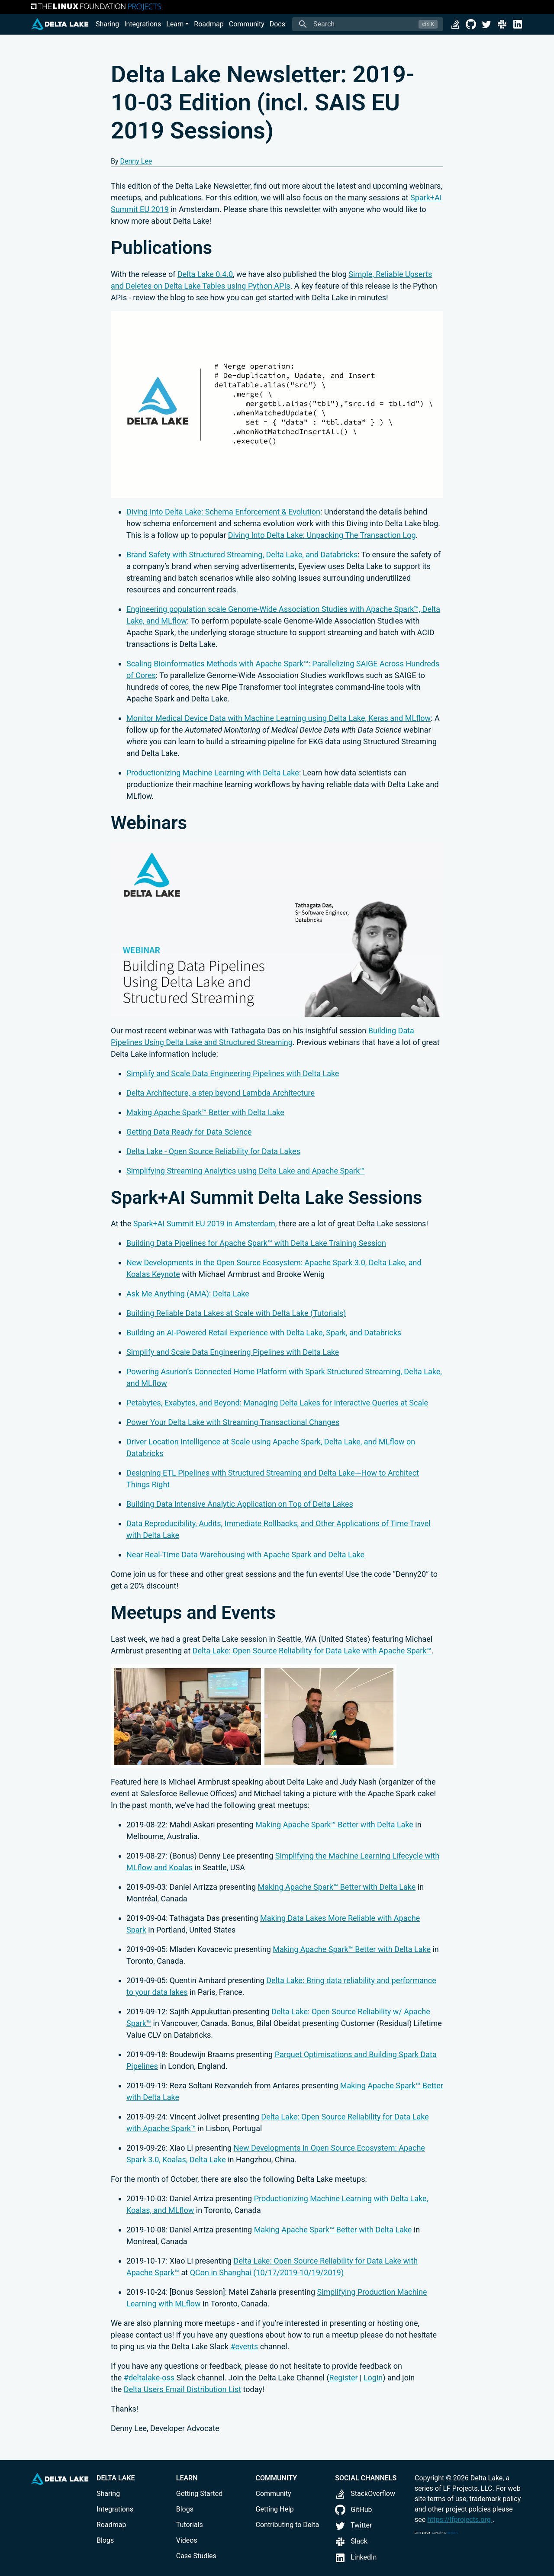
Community (246, 24)
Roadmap (208, 24)
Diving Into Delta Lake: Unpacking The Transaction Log (322, 535)
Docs (277, 24)
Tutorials (189, 2525)
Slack (351, 2541)
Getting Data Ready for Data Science (189, 1131)
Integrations (142, 24)
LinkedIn (356, 2557)
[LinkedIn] (517, 23)
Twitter (353, 2525)
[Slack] (502, 23)
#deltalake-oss (149, 2377)
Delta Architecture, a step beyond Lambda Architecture (220, 1092)
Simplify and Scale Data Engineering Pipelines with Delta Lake (232, 1073)
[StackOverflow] (455, 23)
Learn (175, 24)
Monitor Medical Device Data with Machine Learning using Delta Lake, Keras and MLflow (278, 718)
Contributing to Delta (287, 2525)
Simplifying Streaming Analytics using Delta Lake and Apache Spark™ (245, 1170)
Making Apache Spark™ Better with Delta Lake (205, 1112)
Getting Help (275, 2509)
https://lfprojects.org (459, 2519)
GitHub (353, 2509)
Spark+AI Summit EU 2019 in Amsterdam (204, 1223)
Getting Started (199, 2493)
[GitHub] (471, 23)
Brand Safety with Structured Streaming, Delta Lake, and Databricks (242, 554)
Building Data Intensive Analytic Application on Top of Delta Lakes (239, 1503)
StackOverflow (365, 2493)
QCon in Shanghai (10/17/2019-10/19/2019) (267, 2272)
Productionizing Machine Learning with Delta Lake (212, 772)
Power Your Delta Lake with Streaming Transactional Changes (232, 1422)
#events (244, 2346)
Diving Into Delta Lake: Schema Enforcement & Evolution (223, 511)
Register (343, 2377)
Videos (186, 2540)
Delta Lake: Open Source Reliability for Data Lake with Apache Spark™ (312, 1650)
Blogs (105, 2540)
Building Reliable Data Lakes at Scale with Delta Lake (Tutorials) (236, 1313)
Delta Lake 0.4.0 (205, 274)
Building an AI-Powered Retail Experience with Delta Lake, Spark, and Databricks (263, 1332)
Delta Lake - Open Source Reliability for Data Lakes (213, 1151)
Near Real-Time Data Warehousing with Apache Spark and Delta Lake (245, 1554)
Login (373, 2377)
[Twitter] (486, 23)
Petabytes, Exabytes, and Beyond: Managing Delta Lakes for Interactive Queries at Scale (277, 1402)
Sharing (107, 24)
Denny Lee (136, 161)
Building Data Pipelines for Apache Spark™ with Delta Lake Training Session (256, 1243)
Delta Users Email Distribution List (182, 2389)
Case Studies (196, 2556)
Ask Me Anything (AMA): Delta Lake (187, 1293)
